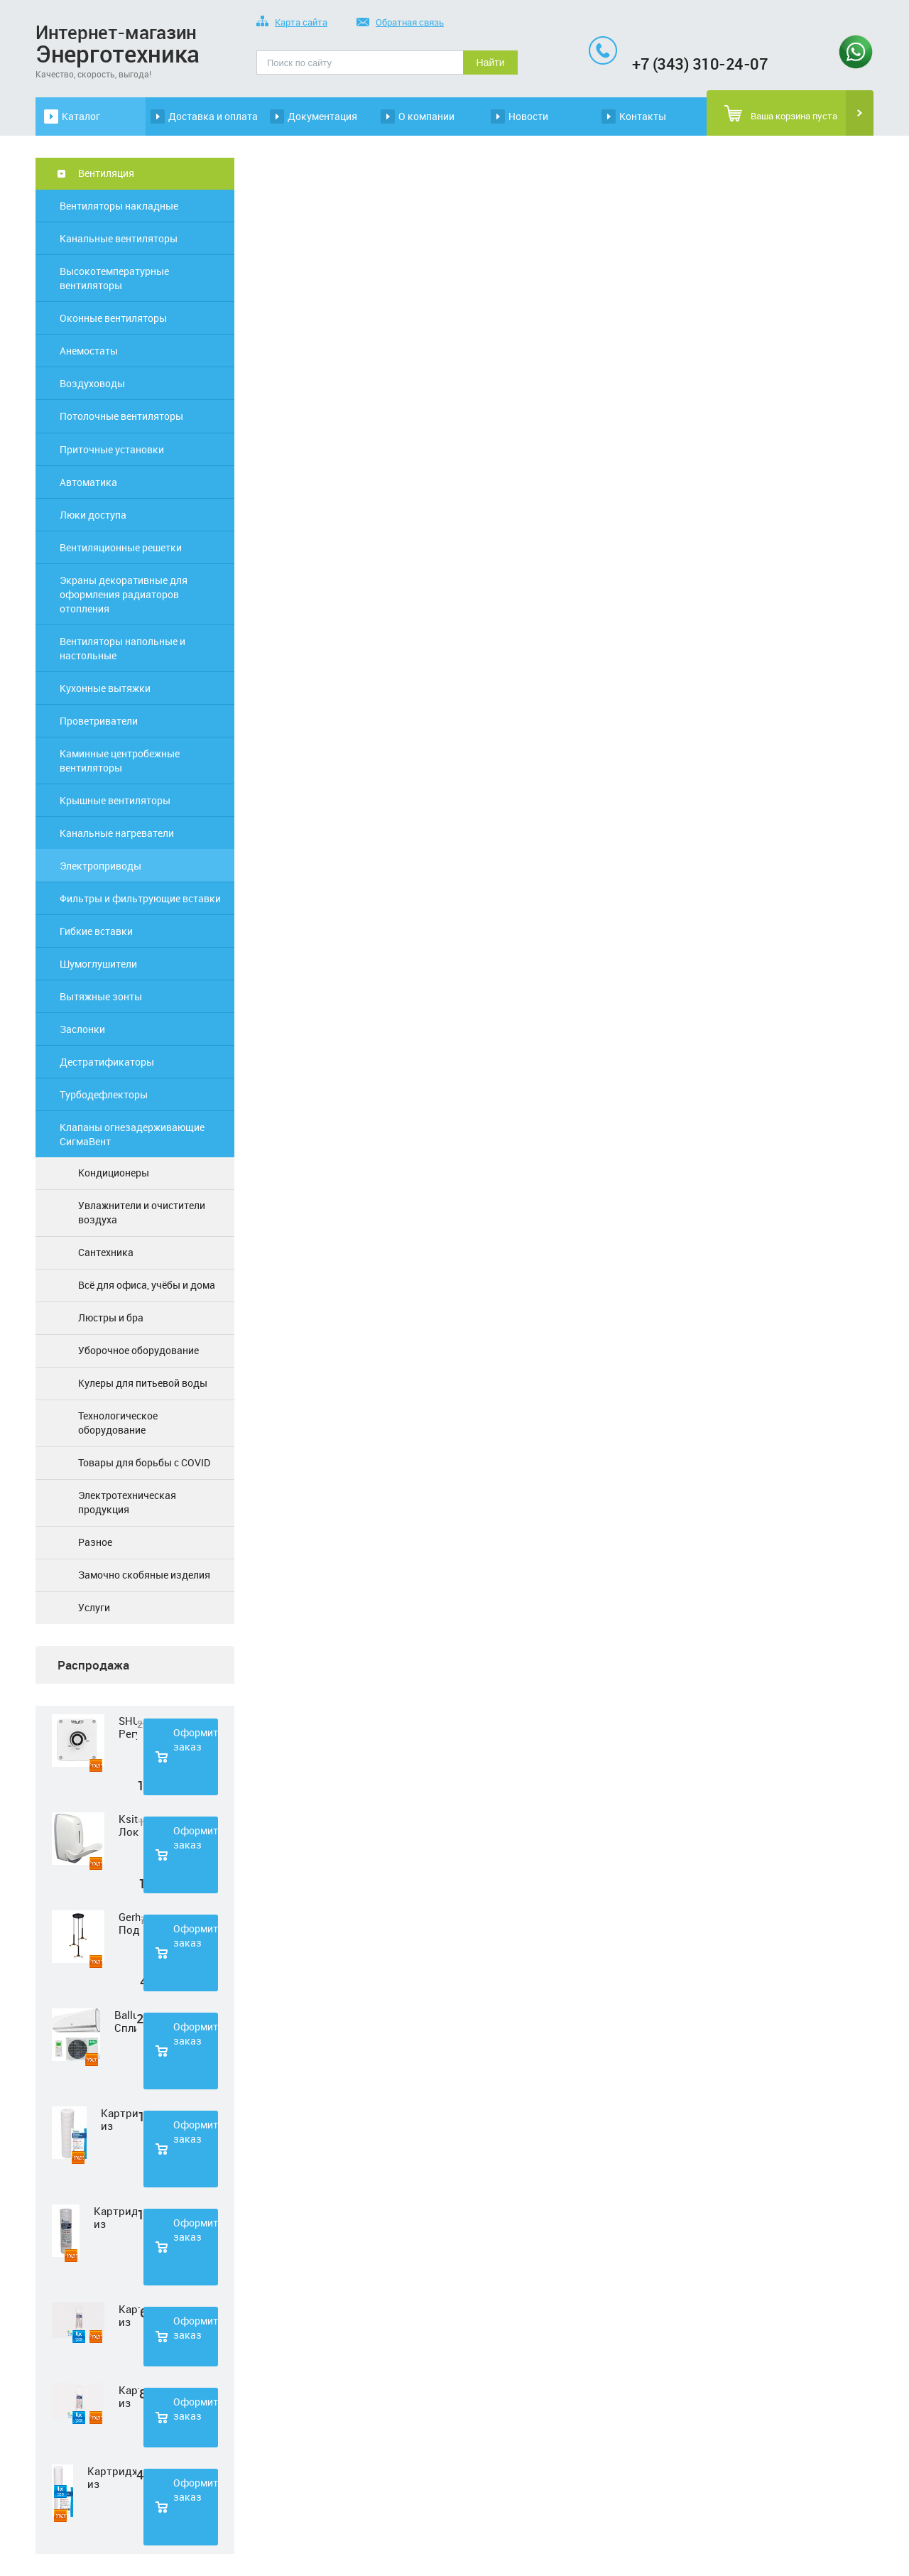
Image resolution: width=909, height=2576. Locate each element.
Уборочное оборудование (138, 1350)
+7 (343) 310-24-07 (700, 63)
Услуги (94, 1607)
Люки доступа (93, 514)
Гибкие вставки (96, 931)
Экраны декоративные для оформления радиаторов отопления (123, 594)
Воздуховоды (92, 383)
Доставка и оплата (213, 116)
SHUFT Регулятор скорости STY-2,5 (128, 1727)
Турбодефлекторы (104, 1094)
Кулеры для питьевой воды (142, 1383)
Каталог (81, 116)
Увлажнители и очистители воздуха (141, 1212)
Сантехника (106, 1252)
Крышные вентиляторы (115, 800)
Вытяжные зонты (101, 996)
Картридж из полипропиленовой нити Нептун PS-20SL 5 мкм (111, 2477)
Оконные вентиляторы (113, 318)
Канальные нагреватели (117, 833)
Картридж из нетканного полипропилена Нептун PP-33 (129, 2315)
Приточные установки (112, 449)
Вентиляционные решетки (121, 547)
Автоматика (88, 482)
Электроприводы (100, 865)
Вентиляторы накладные (119, 205)
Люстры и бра (110, 1317)
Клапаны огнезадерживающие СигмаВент (132, 1134)
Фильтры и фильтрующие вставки (140, 898)
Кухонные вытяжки (105, 688)
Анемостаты (89, 350)
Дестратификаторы (107, 1061)
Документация (322, 116)
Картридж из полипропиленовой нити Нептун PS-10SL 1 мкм (119, 2119)
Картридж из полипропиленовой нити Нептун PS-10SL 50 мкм (115, 2217)
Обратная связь (400, 23)
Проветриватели (99, 720)
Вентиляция (106, 173)
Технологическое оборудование (118, 1422)
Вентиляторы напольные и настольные (122, 648)
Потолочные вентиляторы (121, 416)
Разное (95, 1542)
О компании (426, 116)
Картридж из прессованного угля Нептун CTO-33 (129, 2396)
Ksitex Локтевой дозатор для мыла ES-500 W (128, 1825)
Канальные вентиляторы (119, 238)
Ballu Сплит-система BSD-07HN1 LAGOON (125, 2021)
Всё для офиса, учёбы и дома (146, 1285)
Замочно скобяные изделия (144, 1574)
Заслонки (82, 1029)
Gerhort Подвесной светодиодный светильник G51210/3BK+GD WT (129, 1923)
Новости (528, 116)
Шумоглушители (98, 963)
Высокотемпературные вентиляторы (114, 278)
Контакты (642, 116)
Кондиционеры (113, 1172)
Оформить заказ (195, 1739)
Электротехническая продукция (127, 1502)
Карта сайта (291, 23)
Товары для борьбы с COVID (144, 1462)
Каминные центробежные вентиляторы (120, 760)
